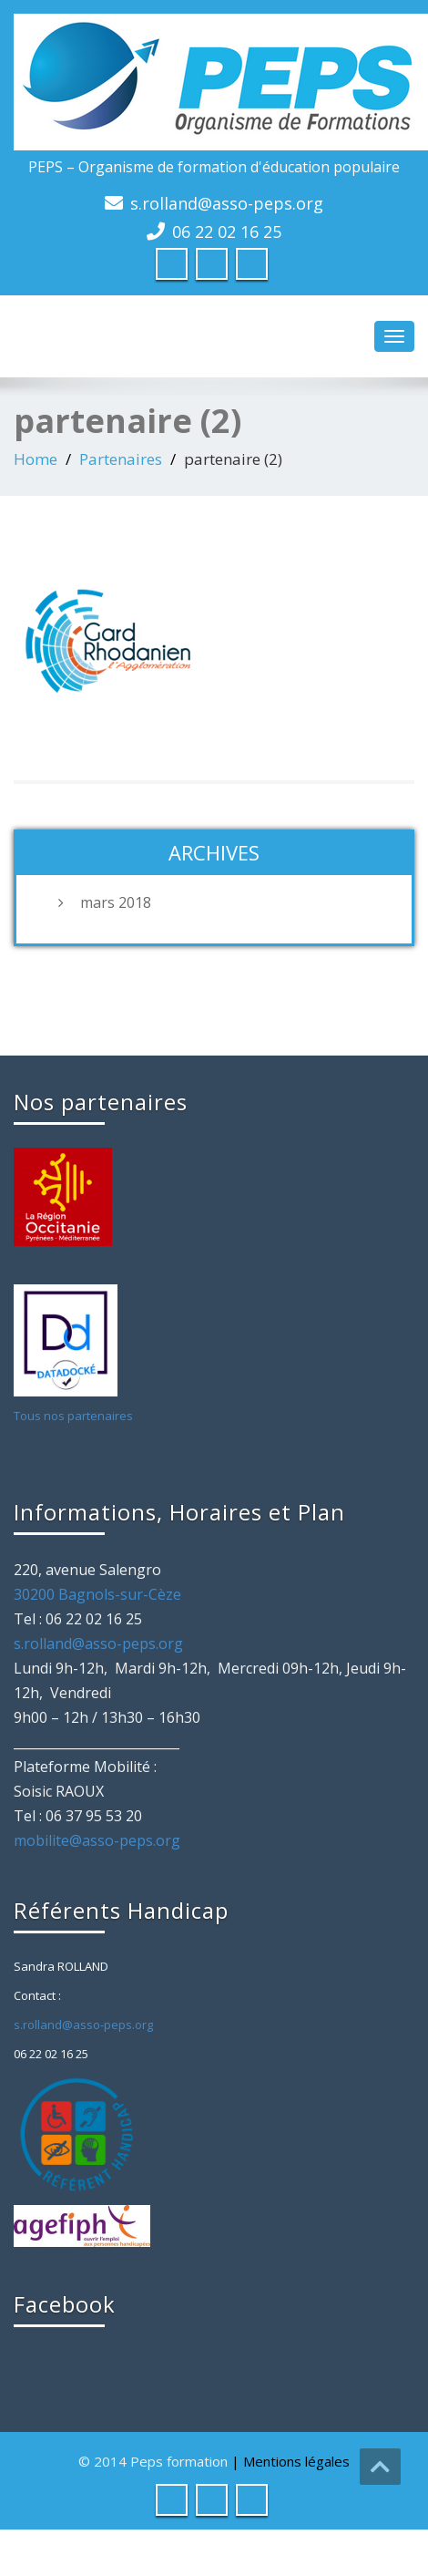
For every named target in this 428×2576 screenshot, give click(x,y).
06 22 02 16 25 (226, 231)
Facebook (65, 2304)
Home (35, 458)
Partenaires (120, 458)
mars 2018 (115, 902)
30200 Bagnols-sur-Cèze (97, 1594)
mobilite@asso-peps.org (97, 1840)
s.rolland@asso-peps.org (226, 203)
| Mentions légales (290, 2461)
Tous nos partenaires (73, 1415)
